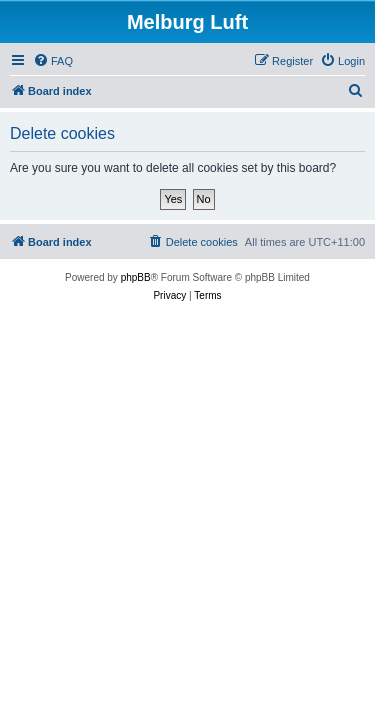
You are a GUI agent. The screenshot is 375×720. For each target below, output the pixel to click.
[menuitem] (53, 61)
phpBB (136, 277)
